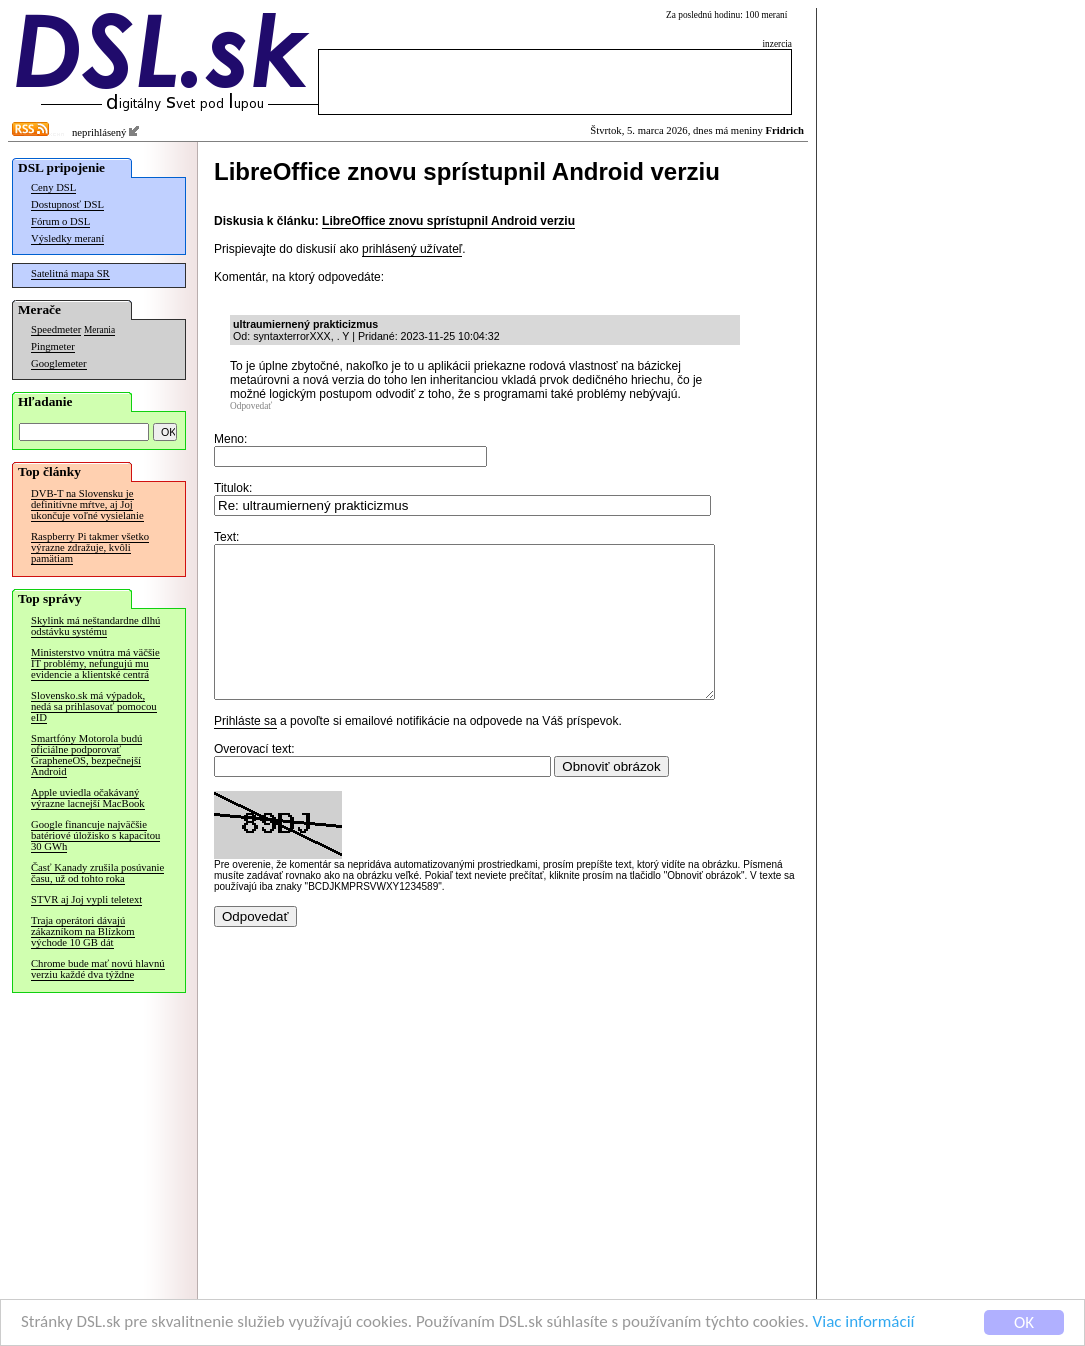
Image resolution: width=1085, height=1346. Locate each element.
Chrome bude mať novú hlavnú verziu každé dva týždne (98, 969)
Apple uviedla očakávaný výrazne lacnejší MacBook (88, 798)
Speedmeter (56, 329)
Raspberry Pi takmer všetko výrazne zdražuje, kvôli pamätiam (90, 547)
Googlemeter (59, 363)
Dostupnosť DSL (67, 204)
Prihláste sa (245, 751)
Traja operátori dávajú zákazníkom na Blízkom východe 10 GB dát (83, 931)
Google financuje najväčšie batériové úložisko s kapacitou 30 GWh (95, 835)
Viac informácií (864, 1324)
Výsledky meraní (67, 238)
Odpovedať (251, 406)
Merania (99, 330)
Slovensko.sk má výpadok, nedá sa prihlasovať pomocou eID (94, 706)
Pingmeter (53, 346)
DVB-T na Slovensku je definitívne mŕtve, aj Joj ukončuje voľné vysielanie (87, 504)
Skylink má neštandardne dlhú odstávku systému (95, 626)
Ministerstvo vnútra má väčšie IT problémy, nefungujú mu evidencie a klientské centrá (95, 663)
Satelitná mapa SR (70, 273)
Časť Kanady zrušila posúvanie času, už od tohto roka (97, 873)
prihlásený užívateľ (412, 249)
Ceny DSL (53, 187)
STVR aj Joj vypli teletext (86, 899)
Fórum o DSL (60, 221)
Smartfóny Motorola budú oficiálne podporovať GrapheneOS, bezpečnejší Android (86, 755)
